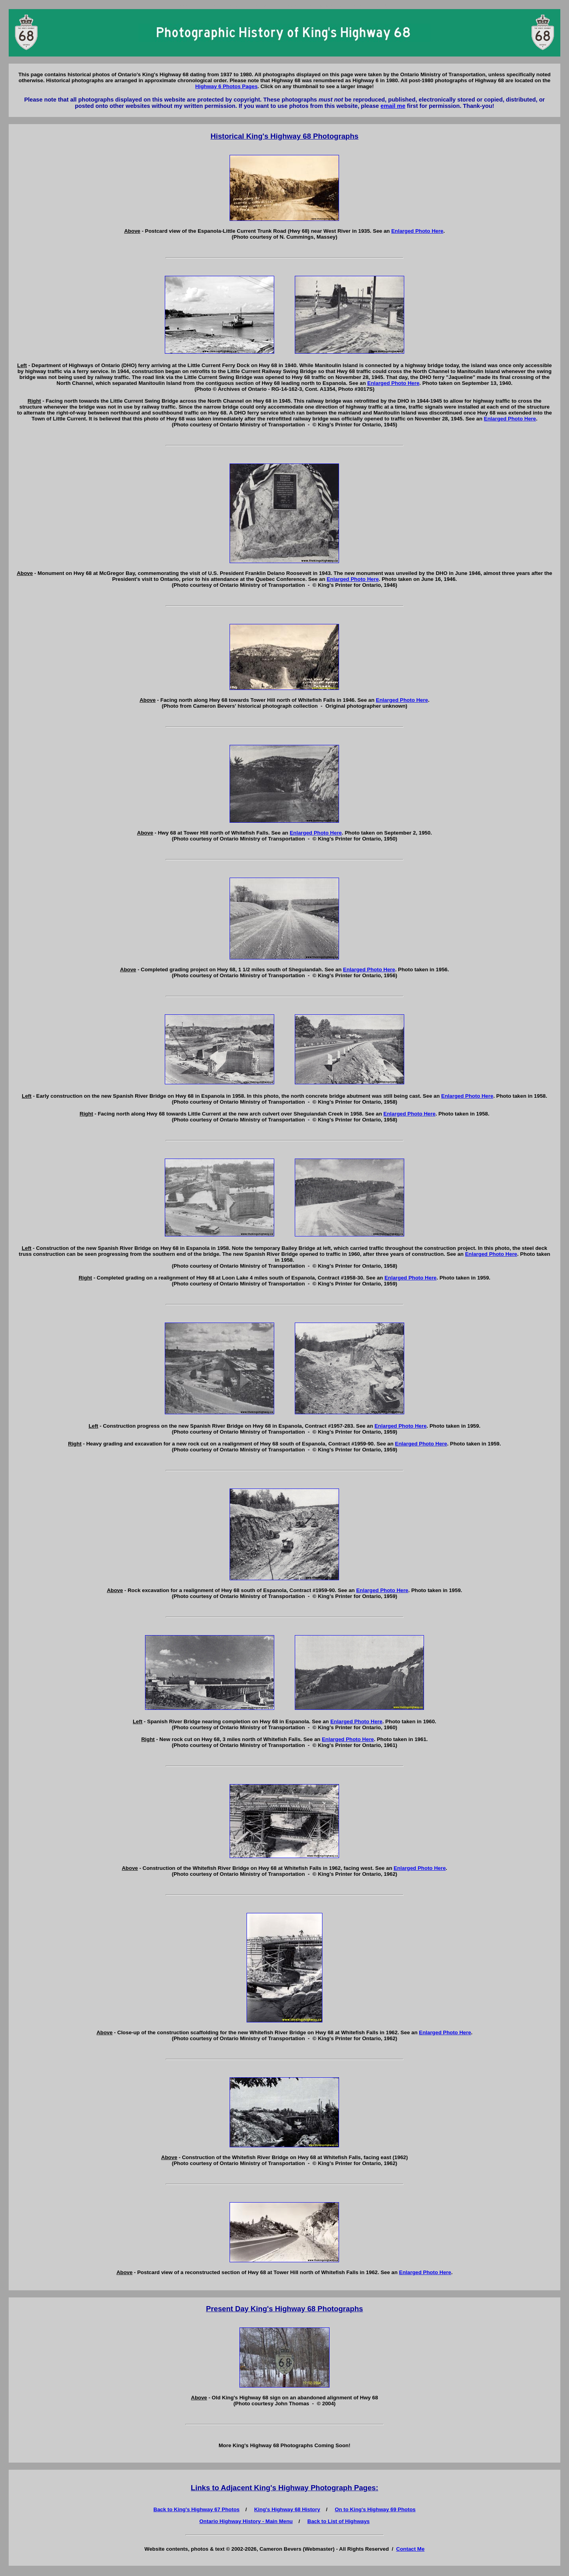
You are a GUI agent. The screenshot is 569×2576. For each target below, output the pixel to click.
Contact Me (410, 2549)
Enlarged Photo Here (417, 231)
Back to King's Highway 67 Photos (196, 2509)
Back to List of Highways (338, 2521)
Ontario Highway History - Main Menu (245, 2521)
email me (393, 106)
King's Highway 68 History (287, 2509)
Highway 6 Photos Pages (226, 86)
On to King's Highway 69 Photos (375, 2509)
